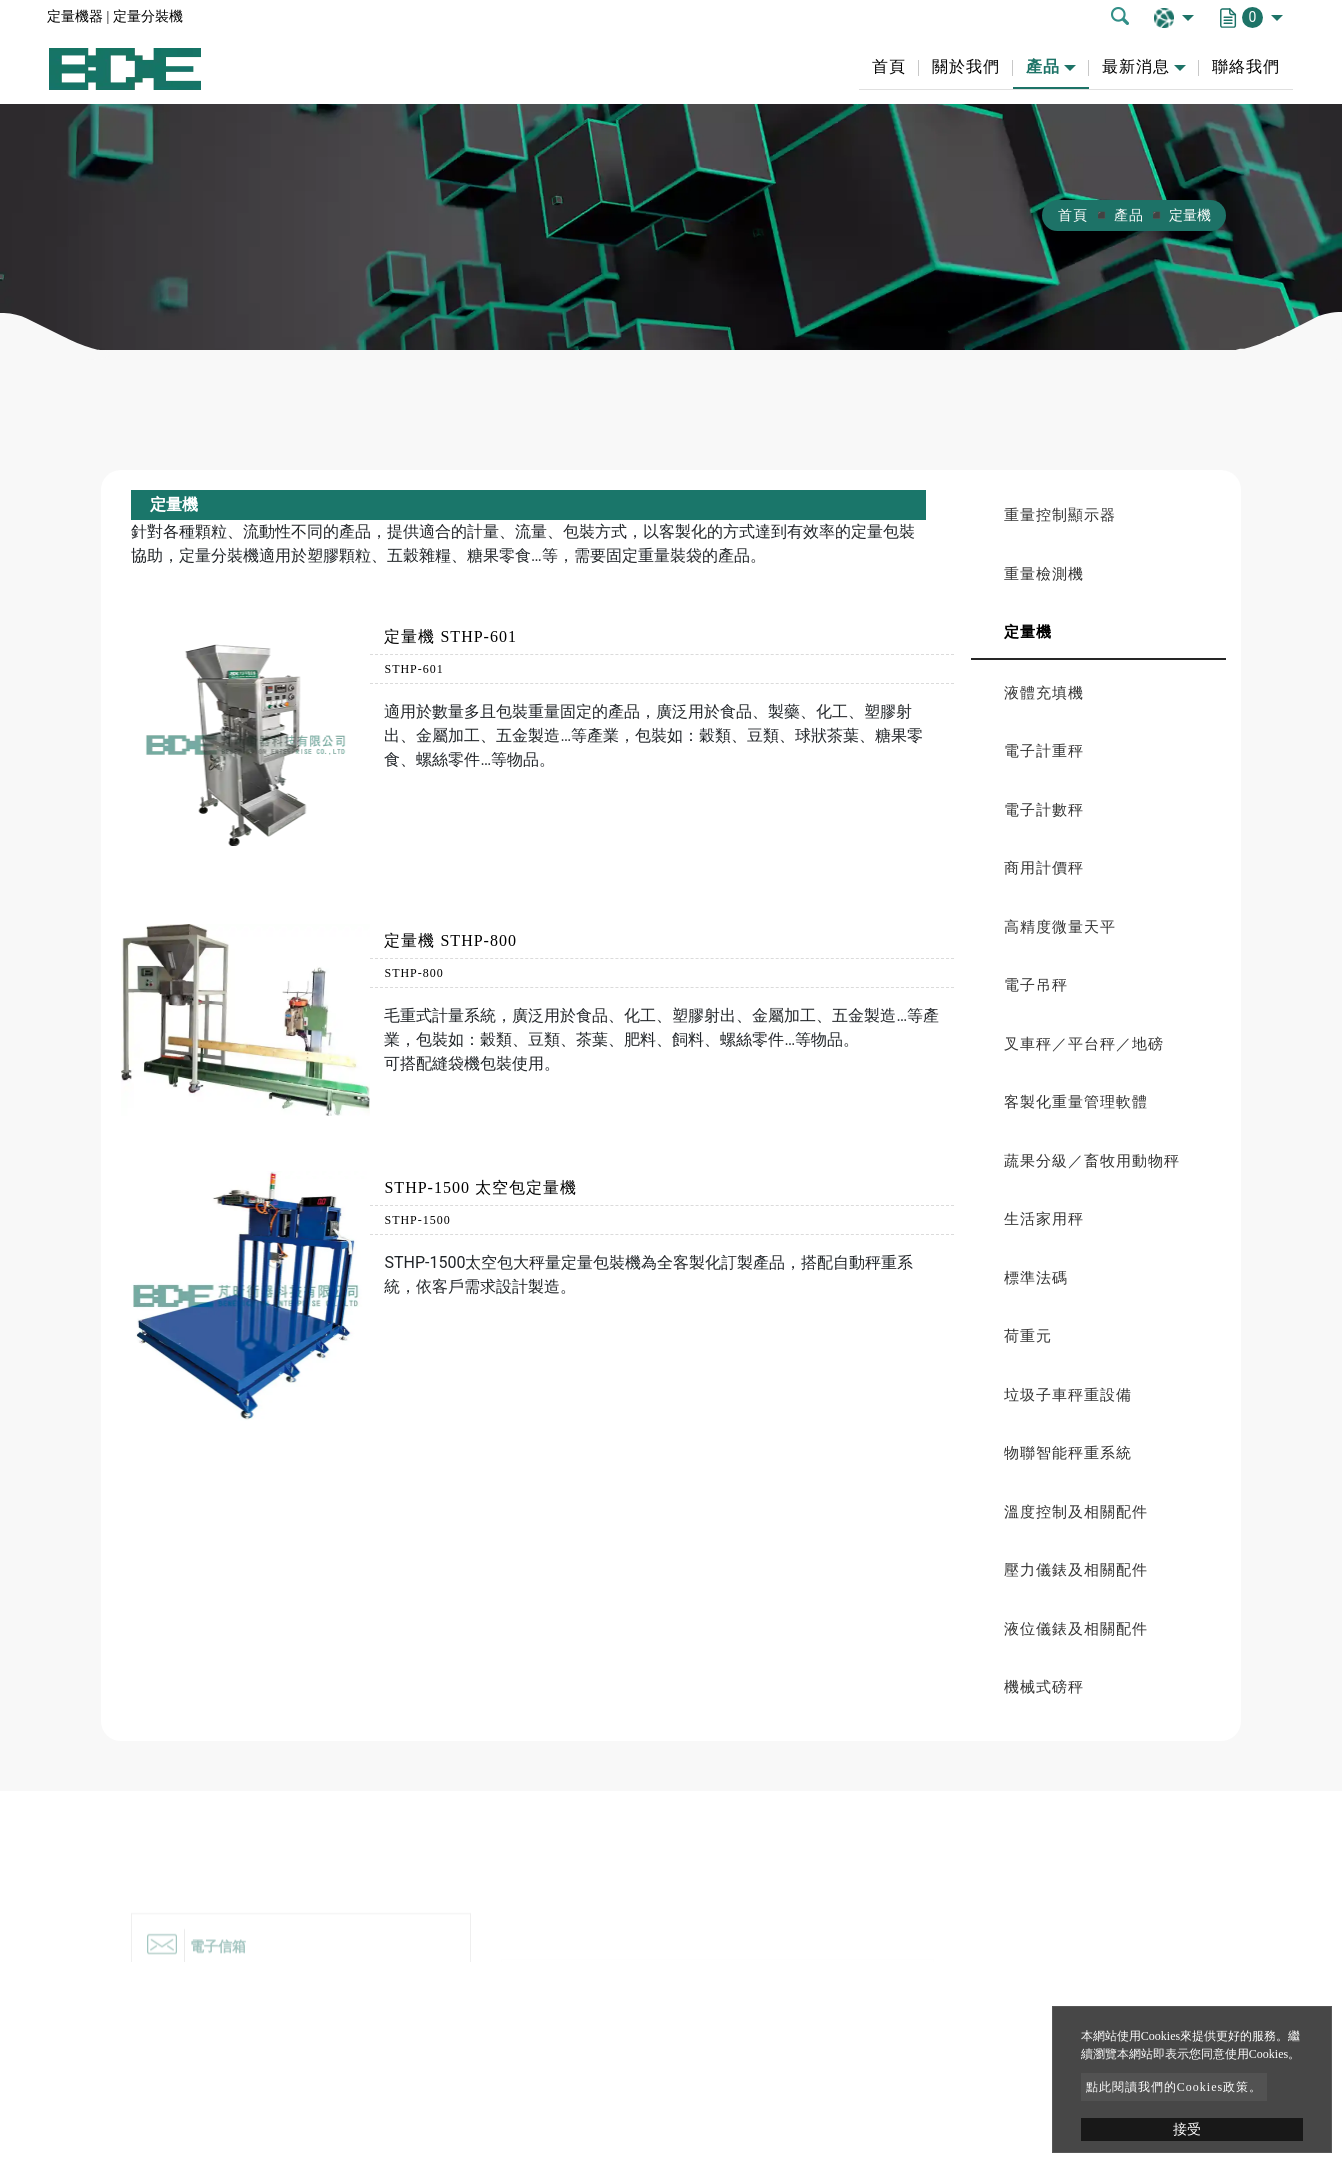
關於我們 (966, 66)
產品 (1129, 215)
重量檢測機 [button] (1044, 574)
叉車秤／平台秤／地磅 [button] (1084, 1044)
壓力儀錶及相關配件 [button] (1076, 1570)
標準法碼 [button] (1036, 1278)
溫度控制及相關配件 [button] (1076, 1512)
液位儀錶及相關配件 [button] (1076, 1629)
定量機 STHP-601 (450, 636)
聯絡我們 (1246, 66)
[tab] (1098, 515)
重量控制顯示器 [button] (1060, 515)
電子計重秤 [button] (1044, 751)
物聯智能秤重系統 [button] (1068, 1453)
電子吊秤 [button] (1036, 985)
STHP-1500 (417, 1220)
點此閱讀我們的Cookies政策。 (1174, 2087)
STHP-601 (413, 669)
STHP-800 (413, 973)
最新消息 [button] (1136, 66)
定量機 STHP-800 (450, 940)
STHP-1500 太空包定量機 (480, 1187)
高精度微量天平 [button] (1060, 927)
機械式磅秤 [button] (1044, 1687)
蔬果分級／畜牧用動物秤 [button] (1092, 1161)
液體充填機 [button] (1044, 693)
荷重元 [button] (1028, 1336)
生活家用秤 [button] (1044, 1219)
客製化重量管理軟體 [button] (1076, 1102)
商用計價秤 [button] (1044, 868)
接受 (1187, 2129)
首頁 (889, 66)
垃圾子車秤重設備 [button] (1068, 1395)
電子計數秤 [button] (1044, 810)
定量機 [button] (1028, 632)
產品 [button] (1043, 66)
